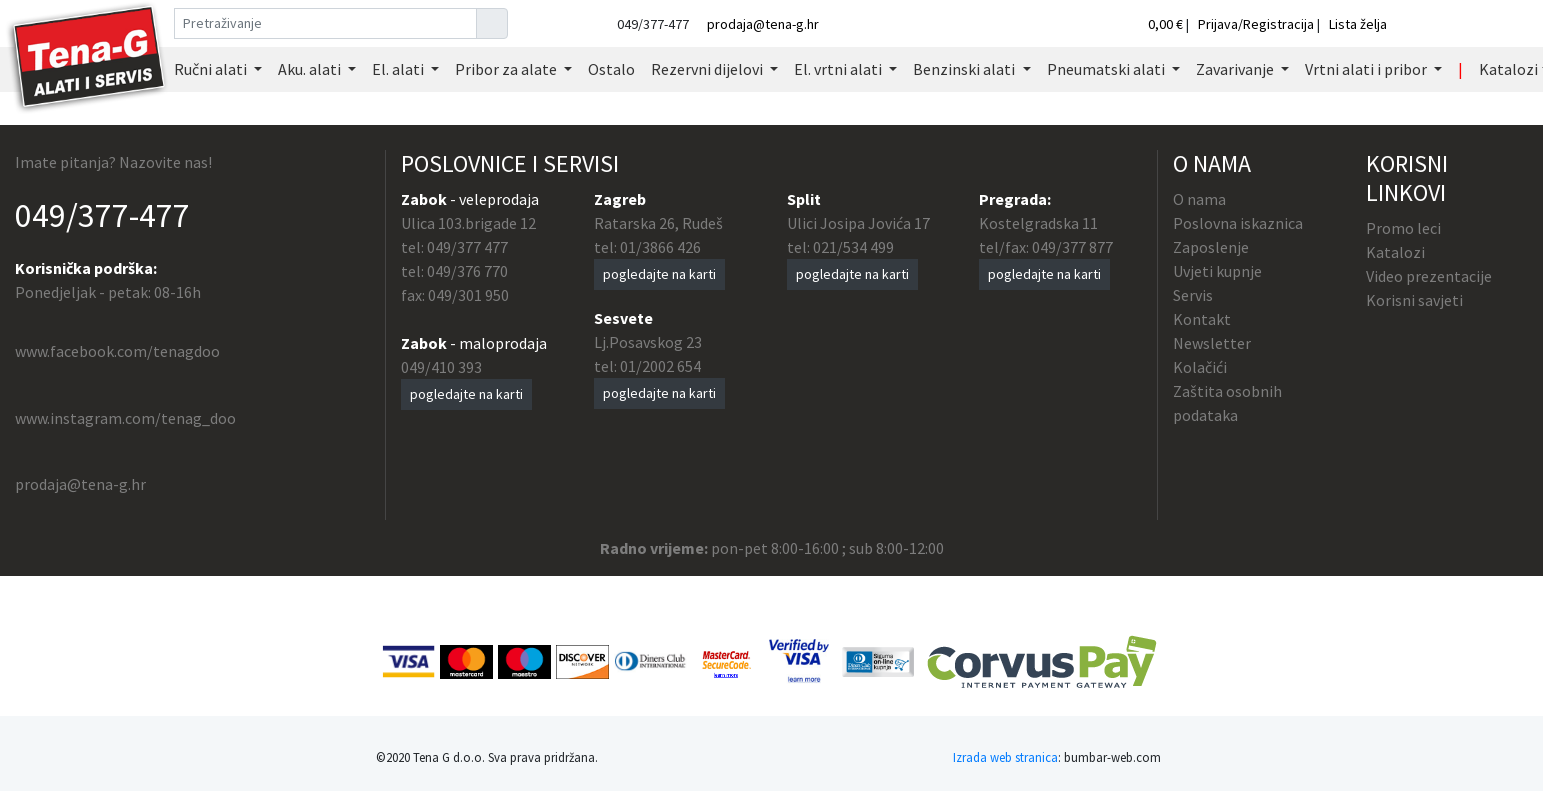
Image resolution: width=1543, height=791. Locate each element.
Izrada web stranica (1005, 757)
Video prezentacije (1429, 276)
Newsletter (1212, 343)
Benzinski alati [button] (965, 69)
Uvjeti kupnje (1217, 271)
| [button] (1460, 69)
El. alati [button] (399, 69)
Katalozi (1395, 252)
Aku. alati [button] (311, 69)
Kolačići (1200, 367)
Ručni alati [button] (212, 69)
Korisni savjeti (1414, 300)
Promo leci (1403, 228)
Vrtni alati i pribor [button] (1367, 69)
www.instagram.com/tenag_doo (125, 418)
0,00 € (1167, 24)
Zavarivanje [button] (1236, 69)
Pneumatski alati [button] (1107, 69)
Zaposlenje (1211, 247)
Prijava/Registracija (1256, 24)
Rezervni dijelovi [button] (708, 69)
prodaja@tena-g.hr (763, 24)
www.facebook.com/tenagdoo (117, 351)
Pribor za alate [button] (507, 69)
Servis (1193, 295)
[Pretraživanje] (325, 23)
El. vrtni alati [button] (839, 69)
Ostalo (611, 69)
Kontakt (1202, 319)
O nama (1199, 199)
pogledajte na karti (466, 394)
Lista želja (1358, 24)
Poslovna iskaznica (1238, 223)
